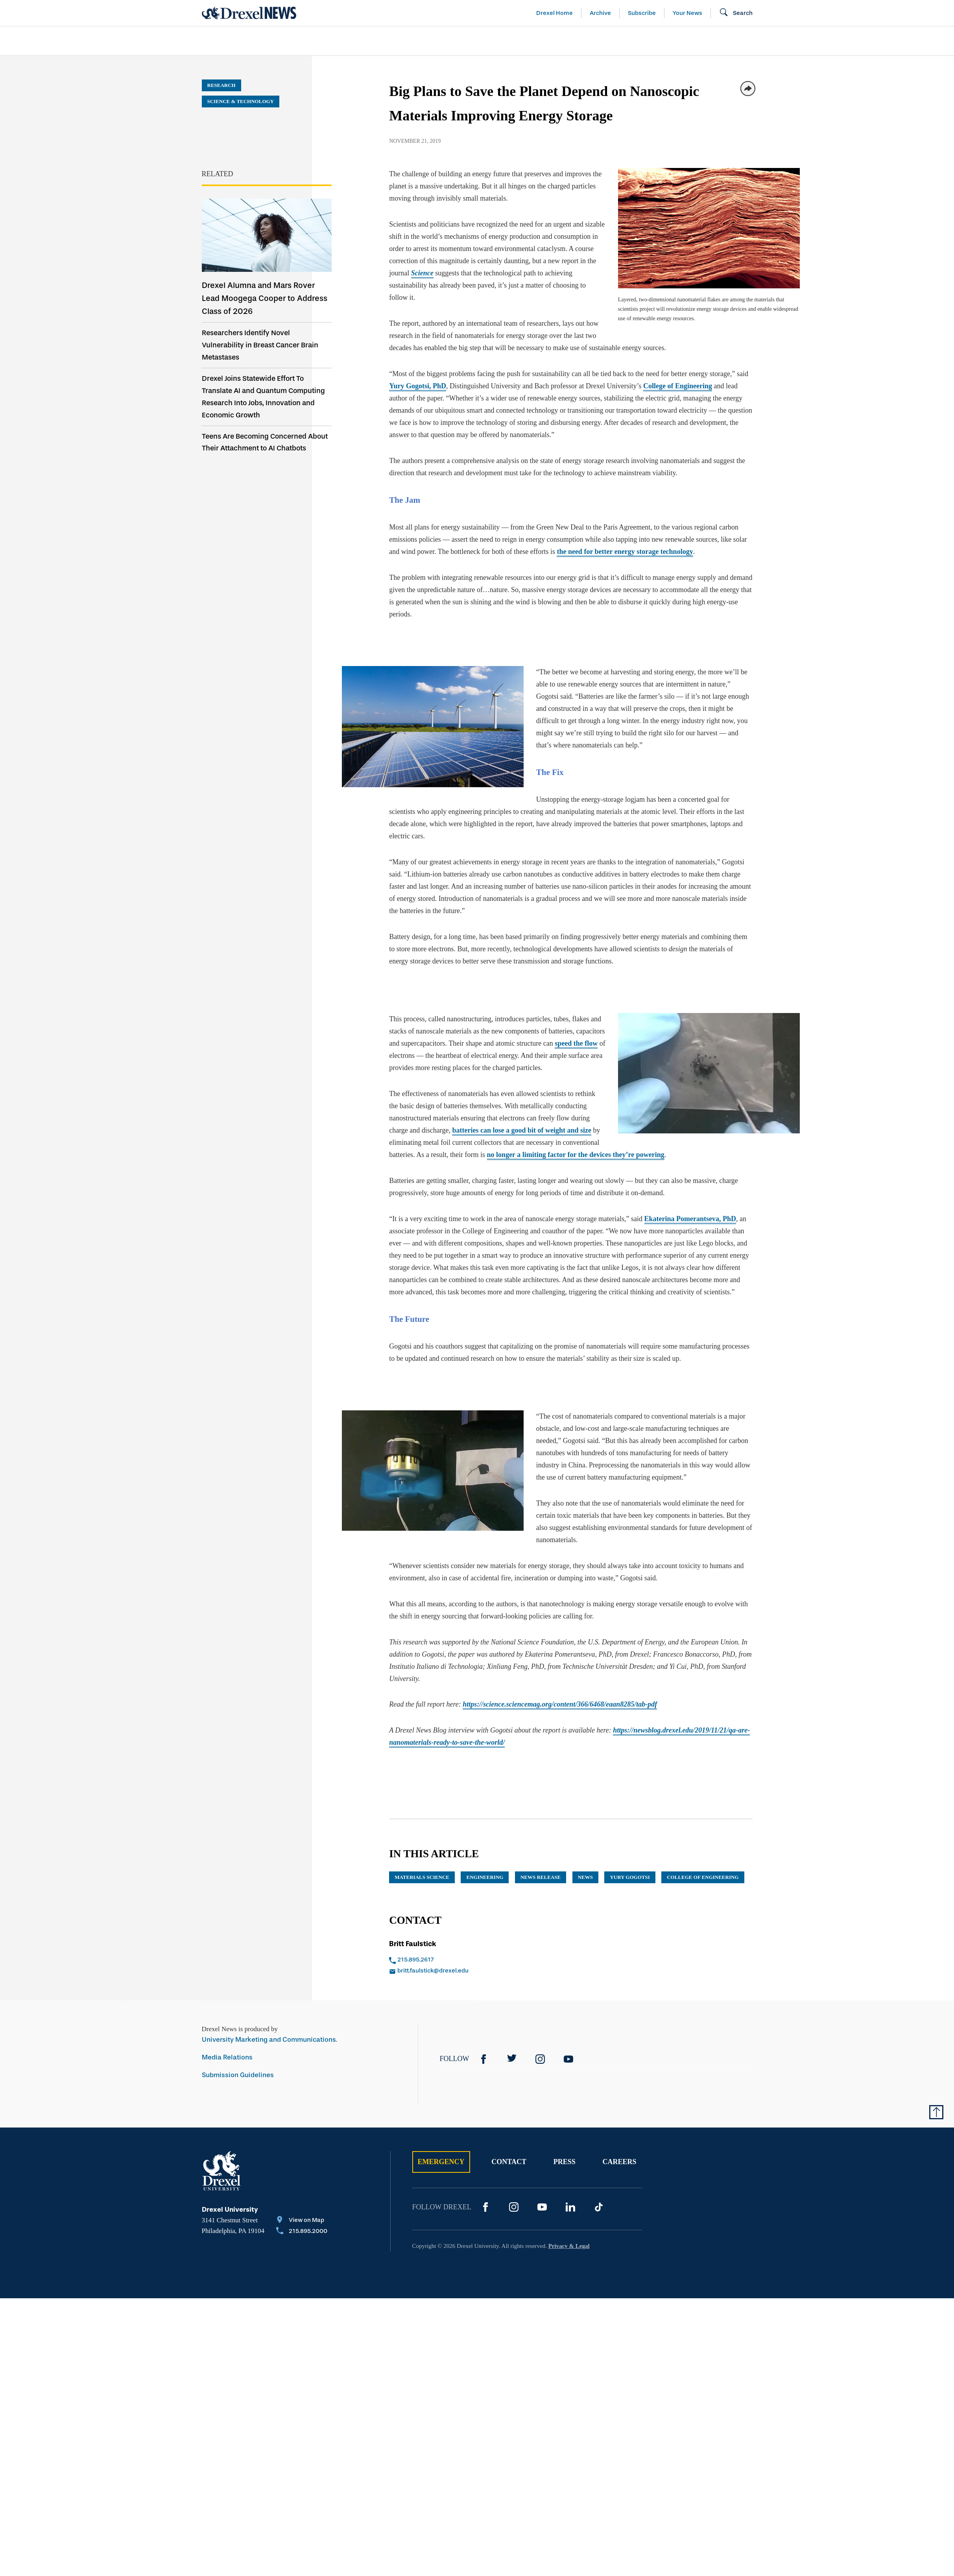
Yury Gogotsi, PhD (417, 386)
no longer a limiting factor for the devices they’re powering (575, 1155)
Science (422, 273)
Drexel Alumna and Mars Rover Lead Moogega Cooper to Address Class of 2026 (264, 298)
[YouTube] (568, 2059)
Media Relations (227, 2057)
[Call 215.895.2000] (301, 2231)
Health (589, 41)
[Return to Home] (249, 13)
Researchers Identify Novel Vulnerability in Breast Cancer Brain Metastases (260, 345)
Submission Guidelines (238, 2075)
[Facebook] (483, 2059)
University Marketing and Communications (269, 2039)
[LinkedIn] (570, 2207)
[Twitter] (512, 2059)
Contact (508, 2162)
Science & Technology (362, 41)
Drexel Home (554, 13)
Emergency (441, 2162)
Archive (600, 13)
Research (221, 85)
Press (565, 2162)
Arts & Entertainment (247, 41)
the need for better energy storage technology (625, 551)
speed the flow (576, 1043)
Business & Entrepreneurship (491, 41)
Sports (850, 41)
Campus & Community (769, 41)
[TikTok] (598, 2207)
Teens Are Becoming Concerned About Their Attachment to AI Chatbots (265, 442)
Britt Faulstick (412, 1943)
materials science (422, 1877)
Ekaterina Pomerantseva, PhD (690, 1219)
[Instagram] (540, 2059)
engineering (484, 1877)
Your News (687, 13)
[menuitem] (247, 41)
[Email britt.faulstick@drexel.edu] (471, 1971)
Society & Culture (665, 41)
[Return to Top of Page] (936, 2112)
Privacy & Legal (569, 2246)
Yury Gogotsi (630, 1877)
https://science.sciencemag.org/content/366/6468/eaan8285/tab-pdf (560, 1704)
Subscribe (642, 13)
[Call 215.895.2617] (471, 1960)
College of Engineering (677, 386)
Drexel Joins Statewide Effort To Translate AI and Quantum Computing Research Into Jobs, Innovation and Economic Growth (263, 396)
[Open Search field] (736, 12)
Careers (619, 2162)
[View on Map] (301, 2220)
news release (540, 1877)
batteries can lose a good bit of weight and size (521, 1130)
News (585, 1877)
